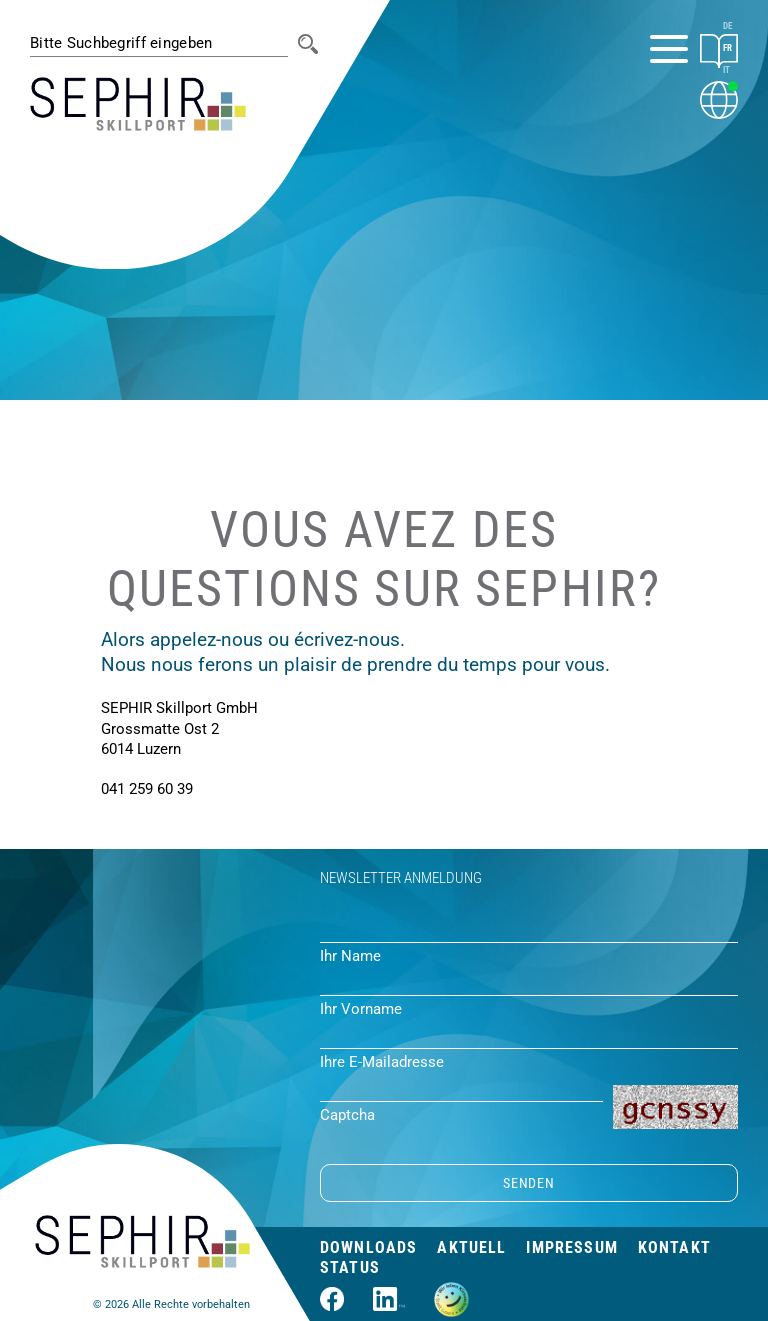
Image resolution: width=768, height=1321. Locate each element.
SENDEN (528, 1183)
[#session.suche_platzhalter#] (159, 43)
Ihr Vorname (361, 1009)
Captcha (347, 1115)
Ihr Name (350, 956)
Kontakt (674, 1247)
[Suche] (308, 44)
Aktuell (471, 1247)
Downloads (368, 1247)
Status (350, 1267)
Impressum (571, 1247)
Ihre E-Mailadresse (382, 1062)
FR (727, 48)
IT (726, 70)
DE (727, 26)
